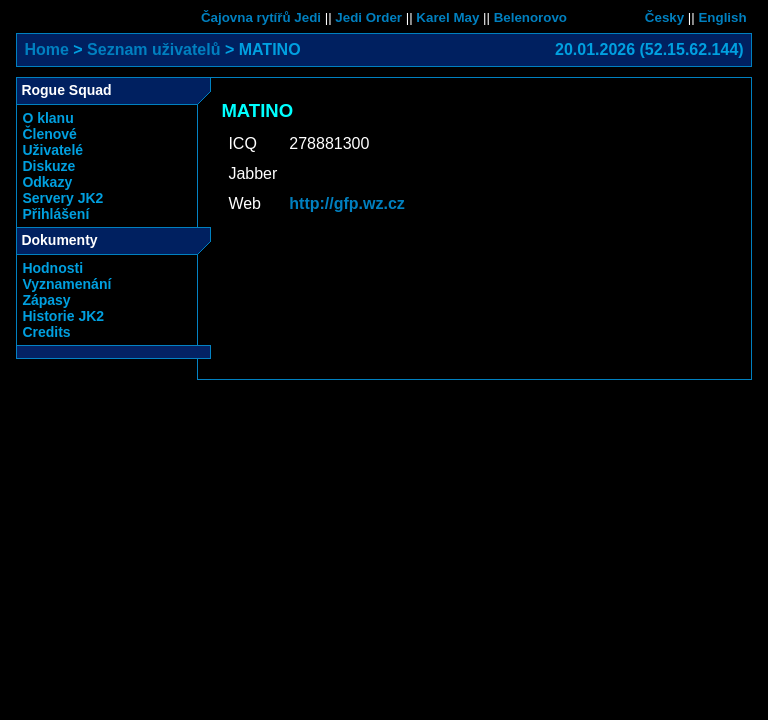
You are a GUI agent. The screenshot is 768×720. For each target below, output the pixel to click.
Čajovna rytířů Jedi (261, 17)
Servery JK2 (62, 198)
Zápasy (46, 300)
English (722, 17)
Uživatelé (52, 150)
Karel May (447, 17)
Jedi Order (368, 17)
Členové (49, 134)
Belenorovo (530, 17)
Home (46, 49)
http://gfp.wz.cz (347, 203)
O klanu (47, 118)
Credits (46, 332)
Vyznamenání (66, 284)
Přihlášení (55, 214)
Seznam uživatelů (153, 49)
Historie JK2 (63, 316)
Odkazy (47, 182)
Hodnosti (52, 268)
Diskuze (48, 166)
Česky (664, 17)
